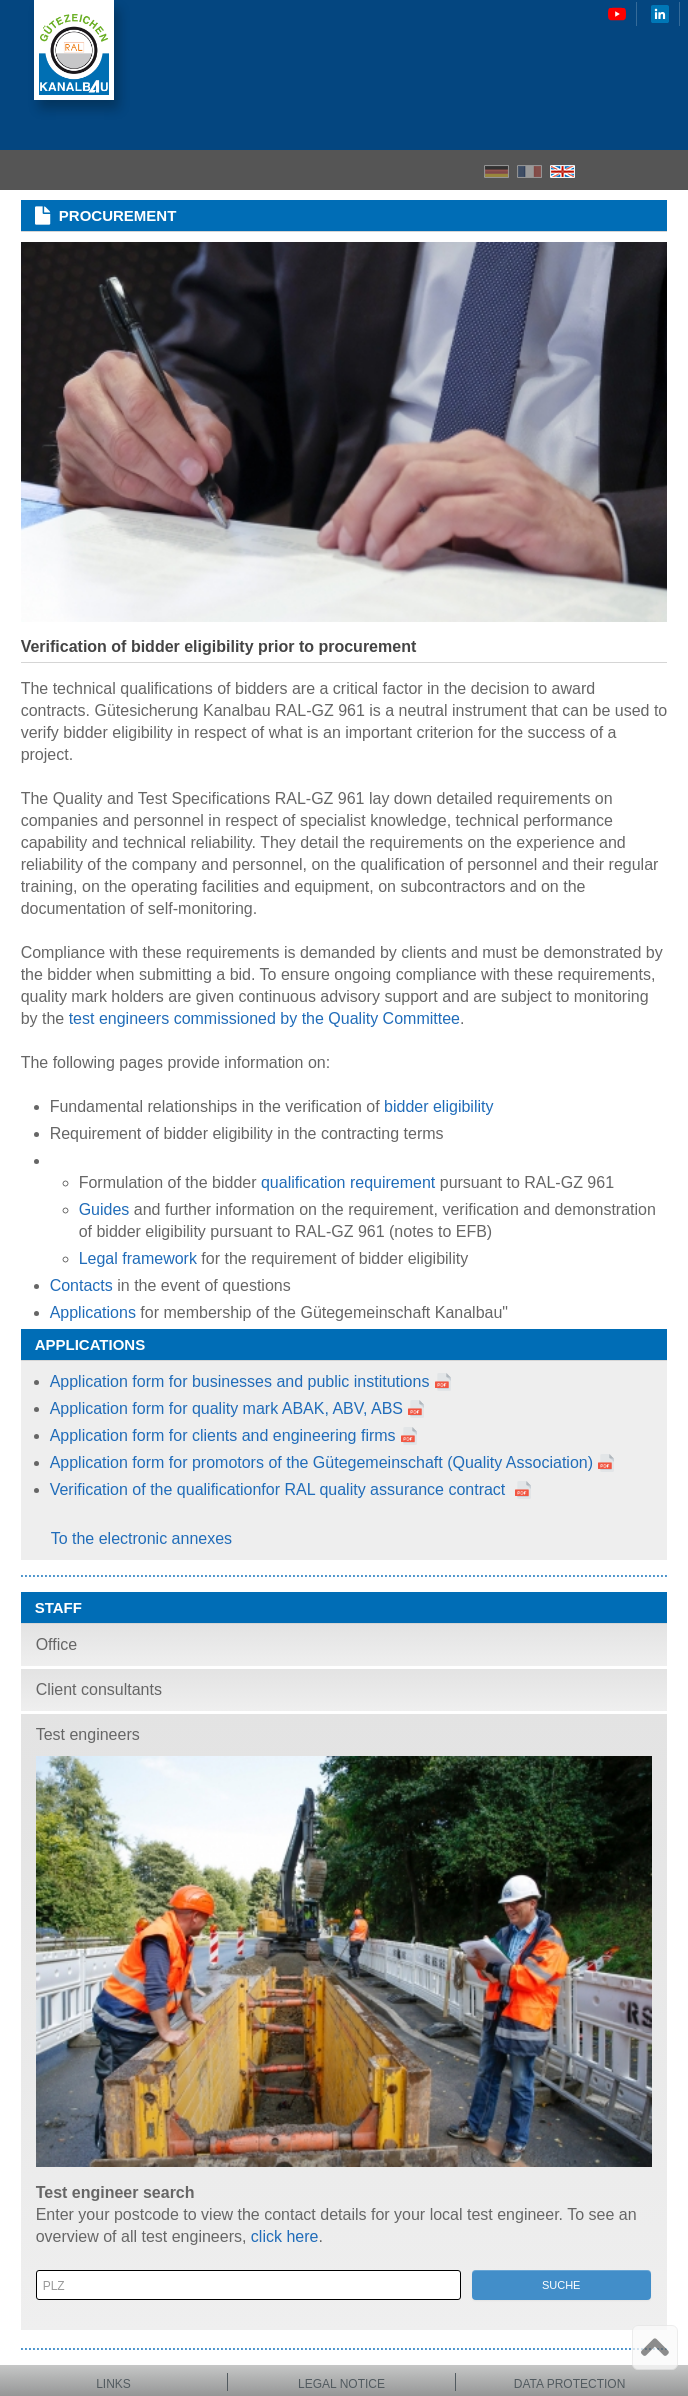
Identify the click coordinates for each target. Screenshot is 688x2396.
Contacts (81, 1285)
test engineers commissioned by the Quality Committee (264, 1018)
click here (285, 2236)
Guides (104, 1209)
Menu (666, 170)
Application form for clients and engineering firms (223, 1435)
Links (113, 2384)
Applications (95, 1312)
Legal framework (138, 1258)
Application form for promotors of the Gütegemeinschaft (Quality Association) (321, 1462)
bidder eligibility (438, 1106)
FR (529, 171)
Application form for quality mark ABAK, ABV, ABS (238, 1408)
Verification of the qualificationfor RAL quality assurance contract (280, 1489)
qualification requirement (348, 1182)
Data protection (570, 2384)
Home (598, 170)
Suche (561, 2285)
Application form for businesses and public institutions (240, 1381)
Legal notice (341, 2384)
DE (496, 171)
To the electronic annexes (141, 1538)
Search (633, 170)
